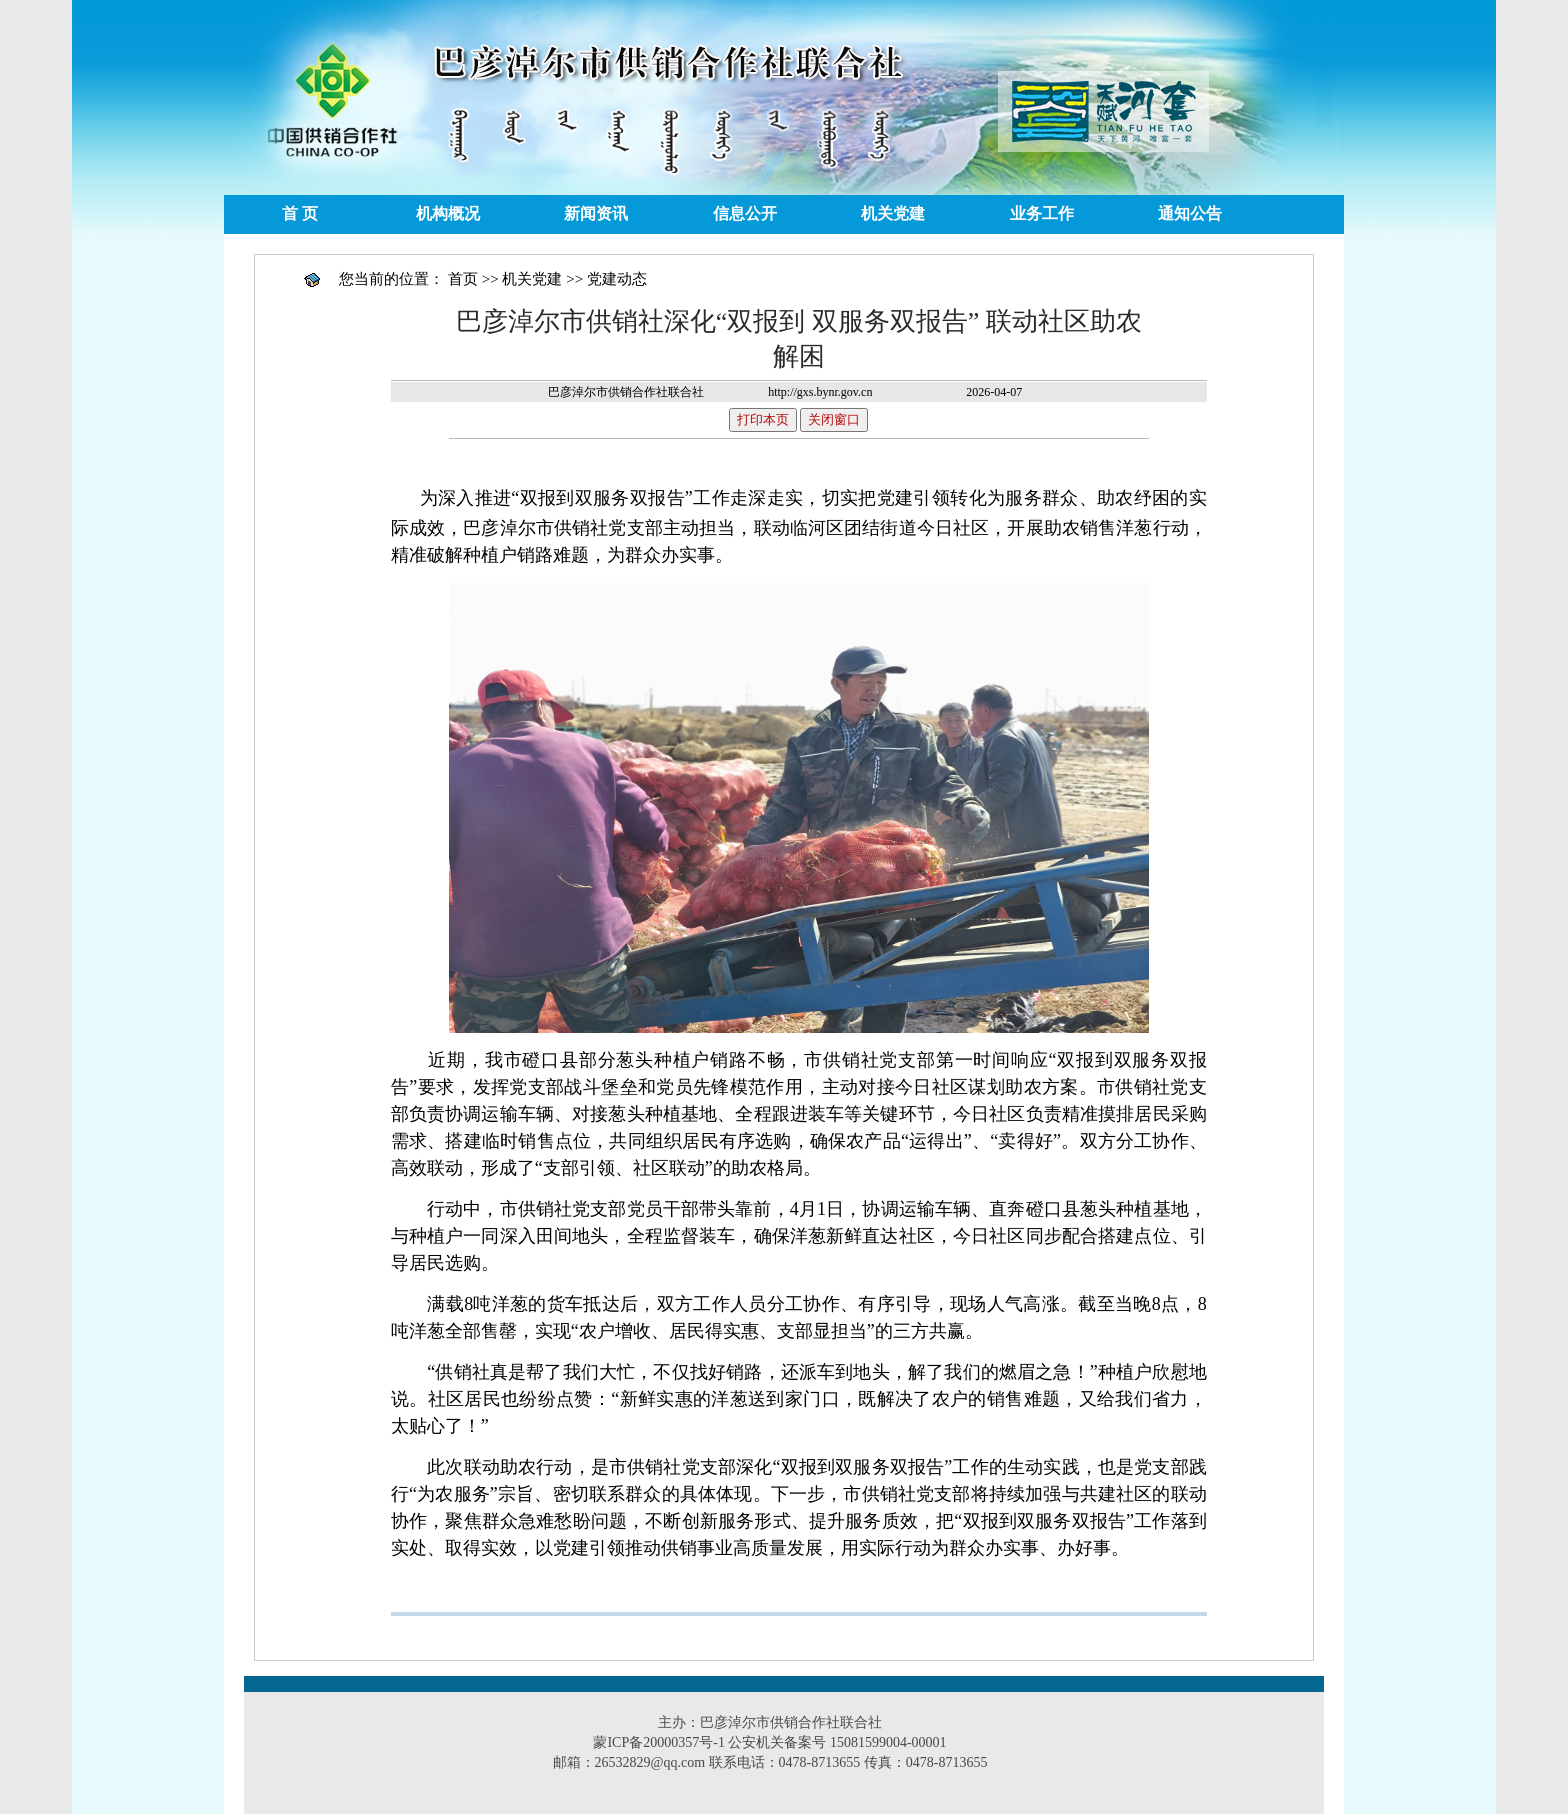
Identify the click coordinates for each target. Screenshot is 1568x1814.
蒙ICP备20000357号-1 (658, 1742)
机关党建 (893, 213)
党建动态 (617, 279)
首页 (463, 279)
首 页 (300, 213)
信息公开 (745, 213)
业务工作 (1042, 213)
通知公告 (1190, 213)
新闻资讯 (596, 213)
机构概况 (448, 213)
